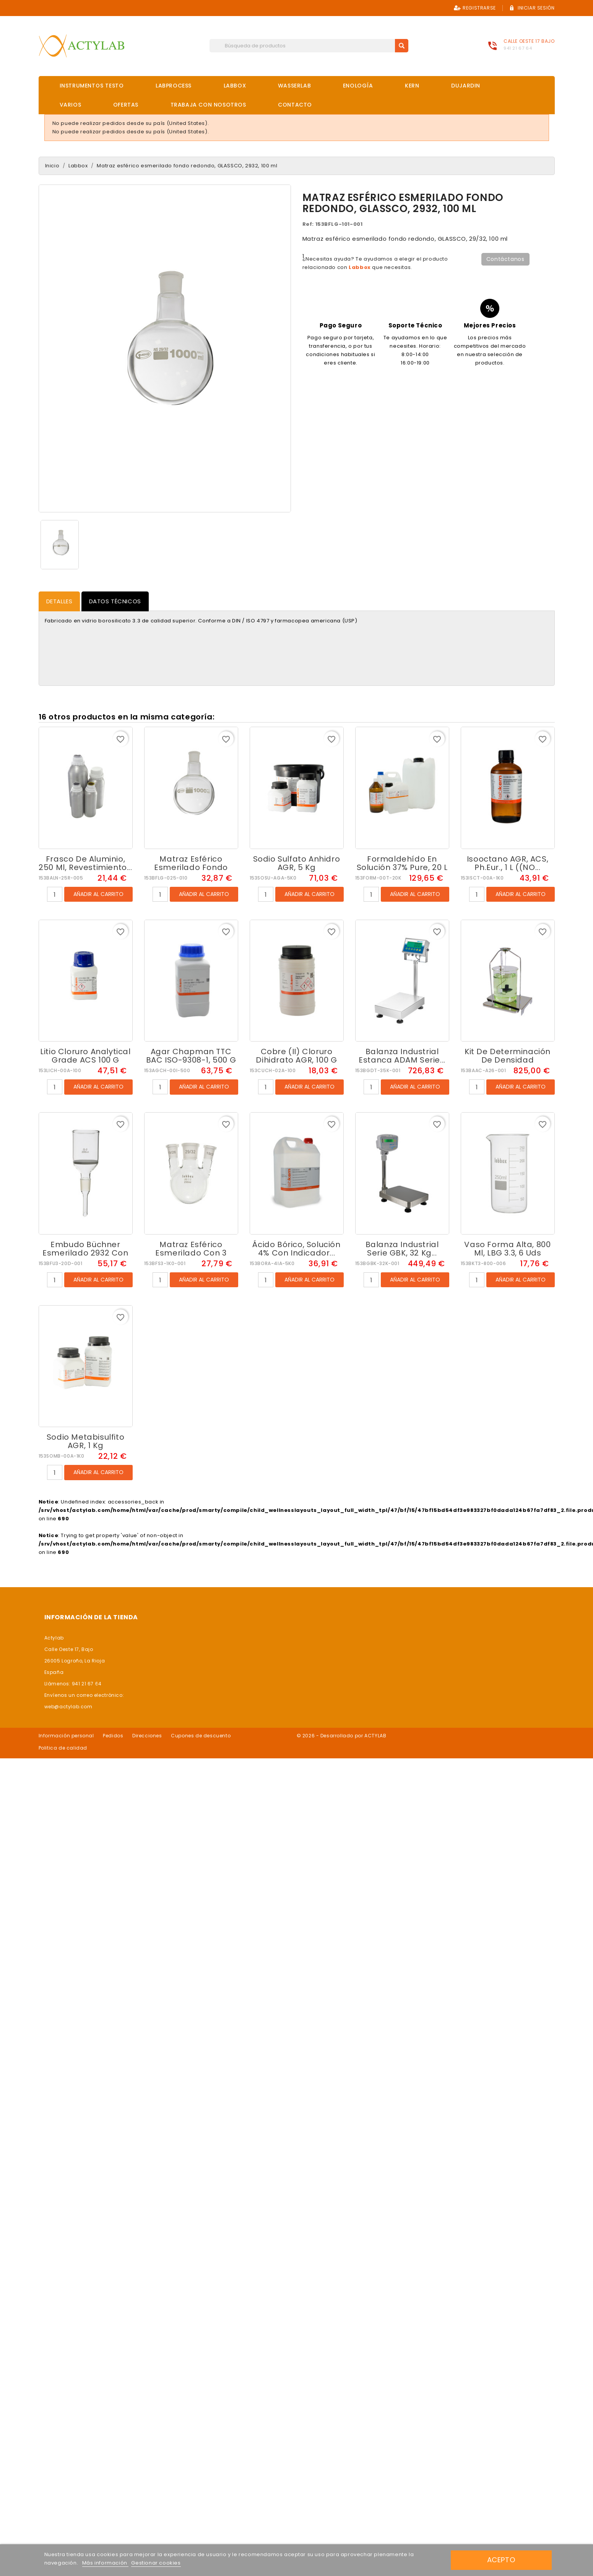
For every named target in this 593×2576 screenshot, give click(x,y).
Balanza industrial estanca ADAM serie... (402, 1055)
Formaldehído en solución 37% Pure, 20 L (402, 863)
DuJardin (465, 85)
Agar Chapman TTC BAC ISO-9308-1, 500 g (191, 1055)
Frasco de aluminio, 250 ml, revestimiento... (85, 863)
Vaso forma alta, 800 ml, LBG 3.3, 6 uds (507, 1248)
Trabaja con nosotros (208, 105)
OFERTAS (125, 105)
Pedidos (113, 1735)
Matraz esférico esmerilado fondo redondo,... (191, 867)
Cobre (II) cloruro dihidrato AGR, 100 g (296, 1055)
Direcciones (147, 1735)
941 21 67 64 (518, 48)
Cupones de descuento (201, 1735)
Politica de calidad (63, 1748)
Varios (70, 105)
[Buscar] (309, 45)
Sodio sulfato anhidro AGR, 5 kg (296, 863)
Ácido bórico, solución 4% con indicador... (296, 1248)
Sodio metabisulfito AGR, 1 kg (85, 1441)
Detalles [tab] (59, 601)
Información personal (66, 1735)
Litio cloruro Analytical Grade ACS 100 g (85, 1055)
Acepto (501, 2560)
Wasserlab (294, 85)
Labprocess (174, 85)
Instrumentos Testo (92, 85)
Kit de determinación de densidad (508, 1055)
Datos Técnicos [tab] (115, 601)
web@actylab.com (68, 1706)
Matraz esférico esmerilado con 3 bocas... (191, 1253)
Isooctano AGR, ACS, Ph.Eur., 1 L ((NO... (507, 863)
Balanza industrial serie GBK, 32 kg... (402, 1248)
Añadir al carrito (98, 894)
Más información (105, 2562)
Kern (412, 85)
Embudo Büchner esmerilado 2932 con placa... (85, 1253)
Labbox (235, 85)
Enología (358, 85)
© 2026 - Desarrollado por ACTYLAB (342, 1735)
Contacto (295, 105)
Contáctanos (505, 259)
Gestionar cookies (155, 2562)
